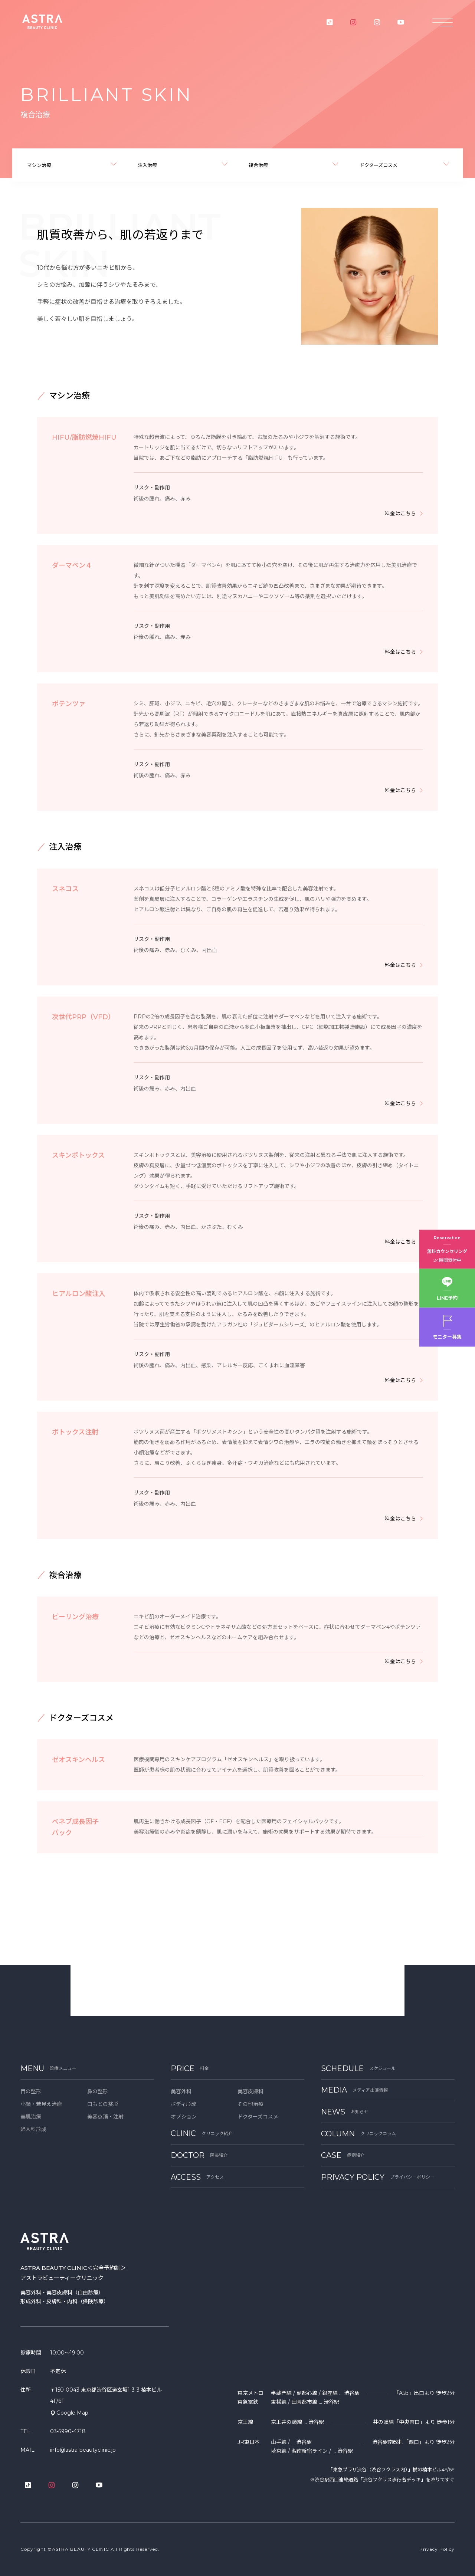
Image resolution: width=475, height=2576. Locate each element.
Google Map (72, 2412)
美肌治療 (30, 2116)
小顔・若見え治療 (41, 2104)
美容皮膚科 (250, 2091)
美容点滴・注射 (105, 2116)
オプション (184, 2116)
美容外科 (181, 2091)
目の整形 (30, 2091)
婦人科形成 (33, 2129)
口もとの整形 (102, 2104)
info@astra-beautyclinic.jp (83, 2450)
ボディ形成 (183, 2104)
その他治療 (250, 2104)
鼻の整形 (97, 2091)
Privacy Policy (437, 2549)
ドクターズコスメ (258, 2116)
